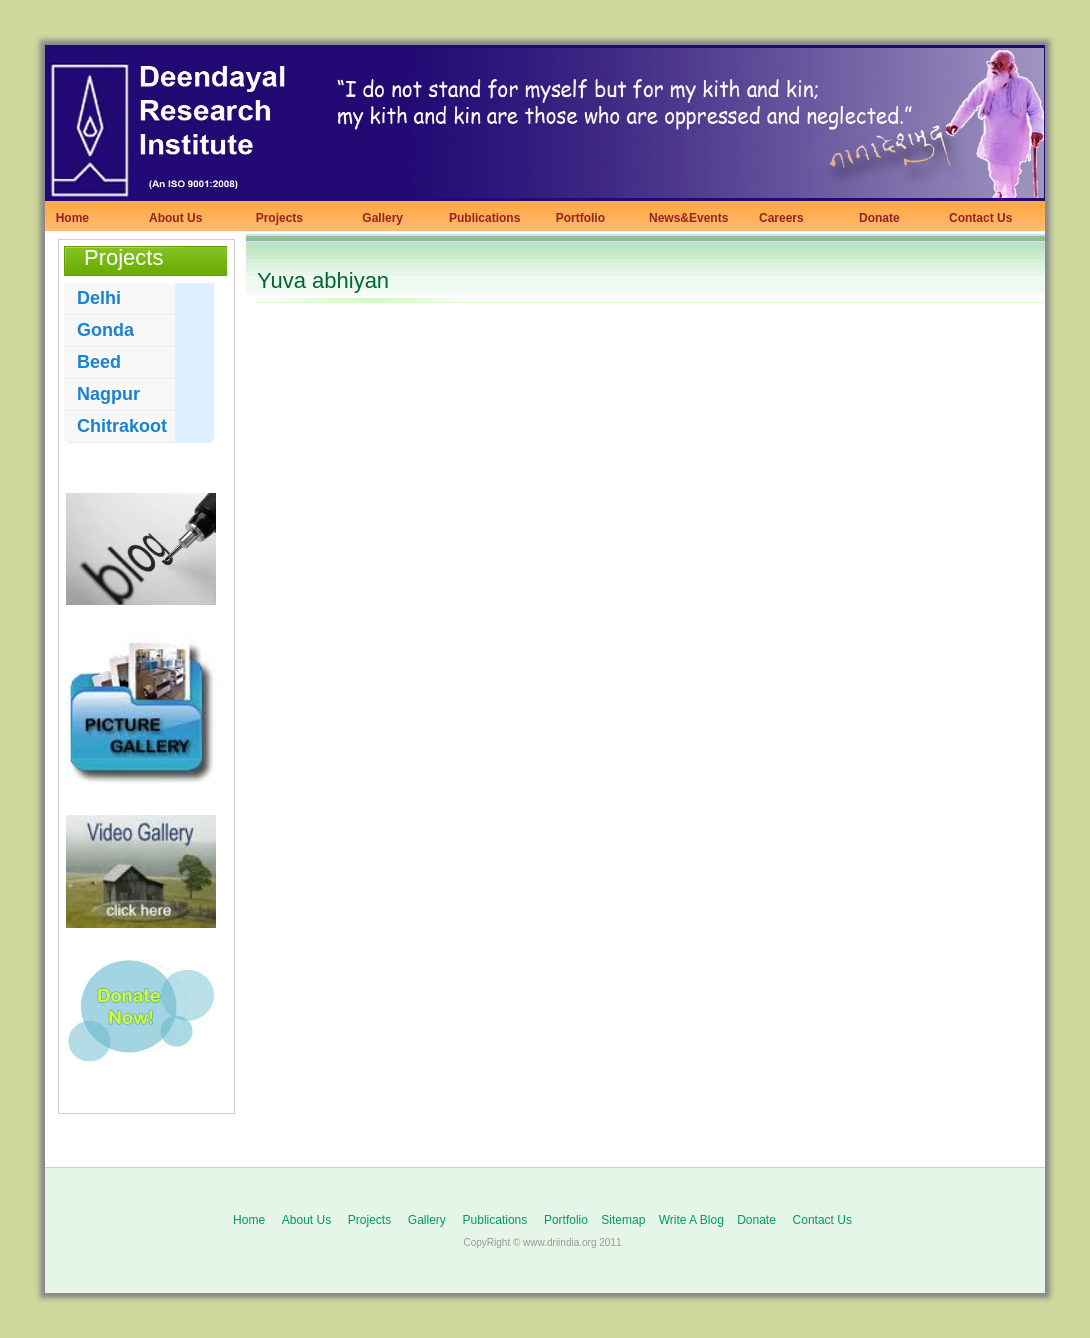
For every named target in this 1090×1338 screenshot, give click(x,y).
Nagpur (108, 394)
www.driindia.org (559, 1242)
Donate (874, 218)
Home (69, 218)
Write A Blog (691, 1220)
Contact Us (980, 218)
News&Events (688, 218)
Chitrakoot (122, 426)
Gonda (105, 330)
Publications (484, 218)
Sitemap (623, 1220)
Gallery (376, 218)
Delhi (99, 298)
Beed (99, 362)
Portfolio (577, 218)
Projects (276, 218)
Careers (776, 218)
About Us (175, 218)
